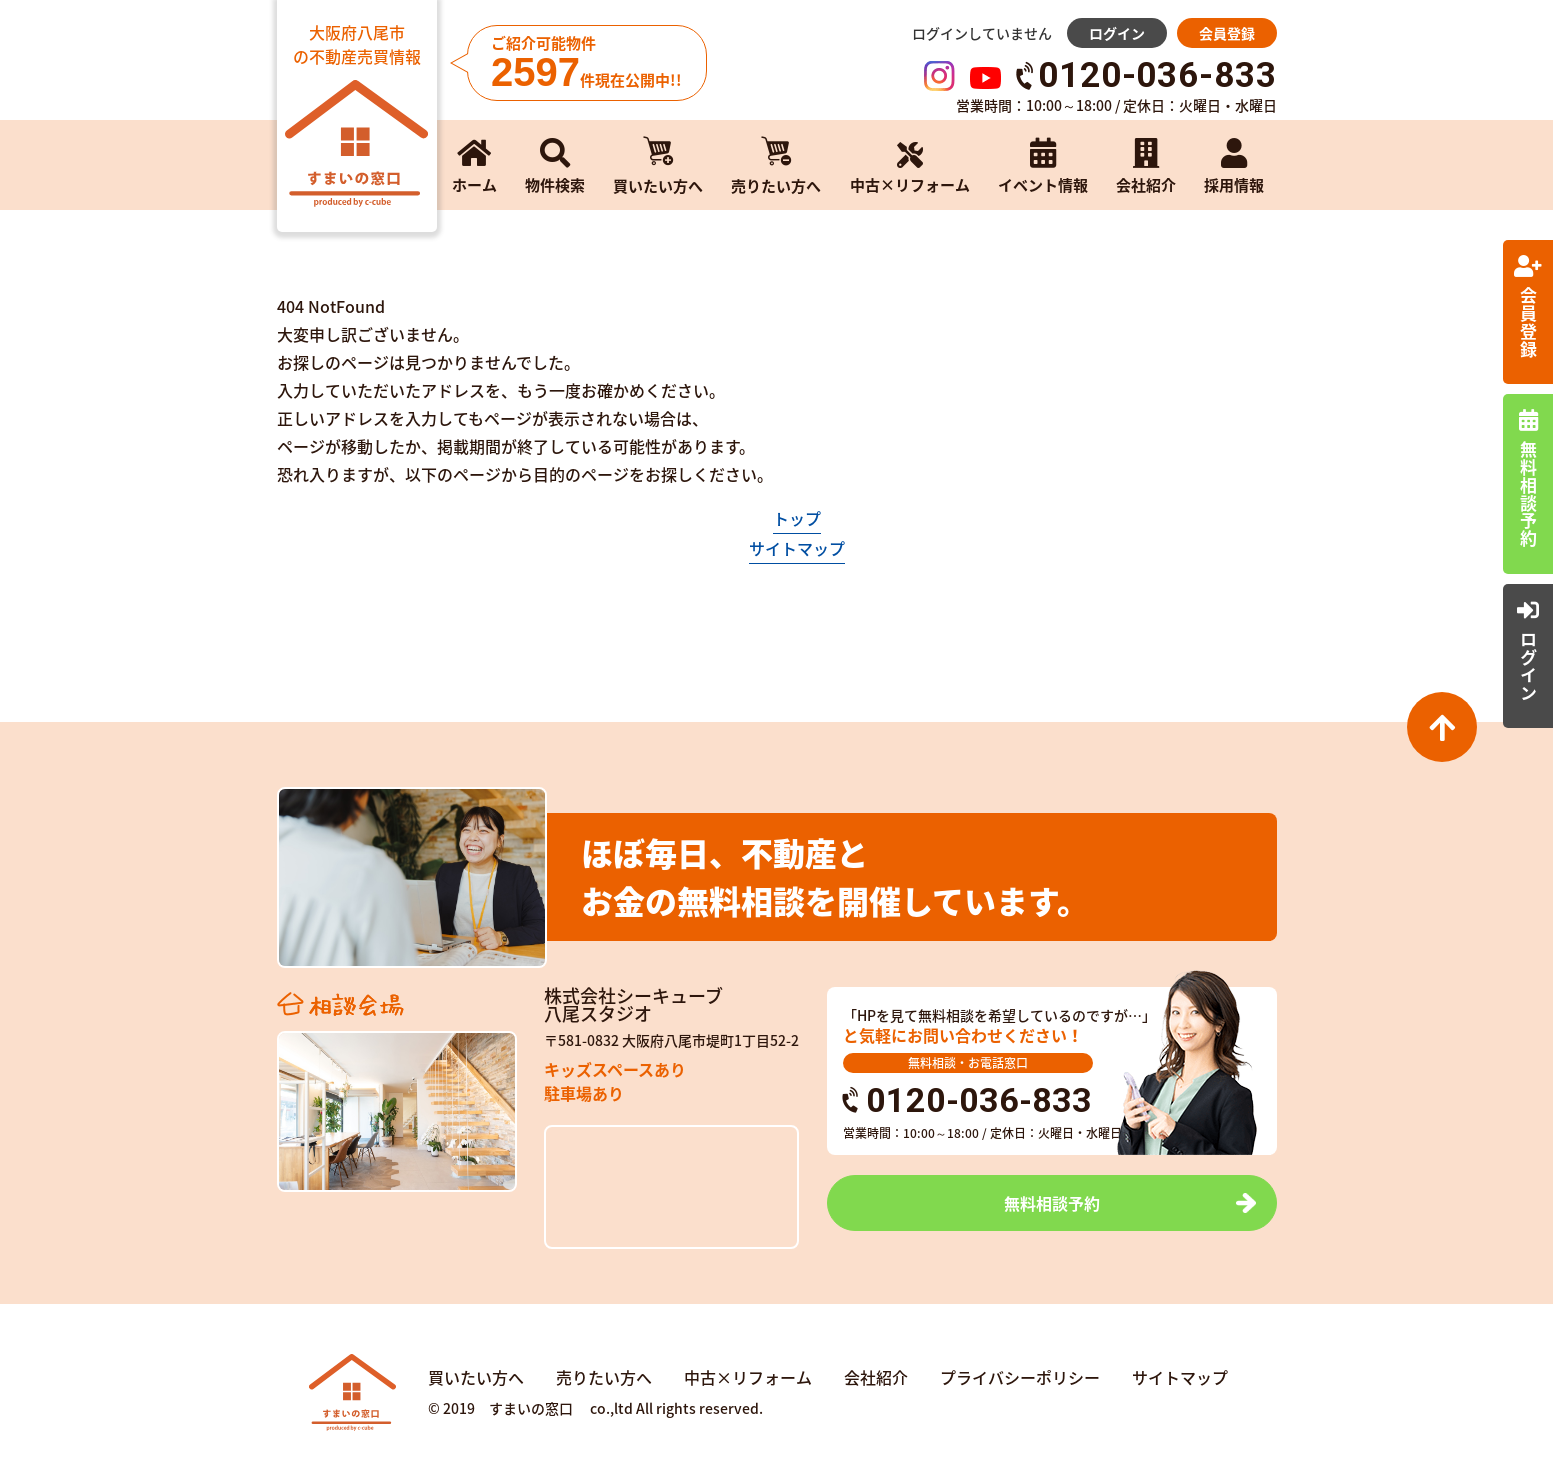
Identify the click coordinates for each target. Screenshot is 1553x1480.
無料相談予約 (1052, 1203)
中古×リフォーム (748, 1377)
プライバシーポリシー (1020, 1377)
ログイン (1117, 33)
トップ (797, 518)
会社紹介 (876, 1377)
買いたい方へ (476, 1377)
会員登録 (1227, 33)
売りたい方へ (604, 1377)
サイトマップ (797, 548)
